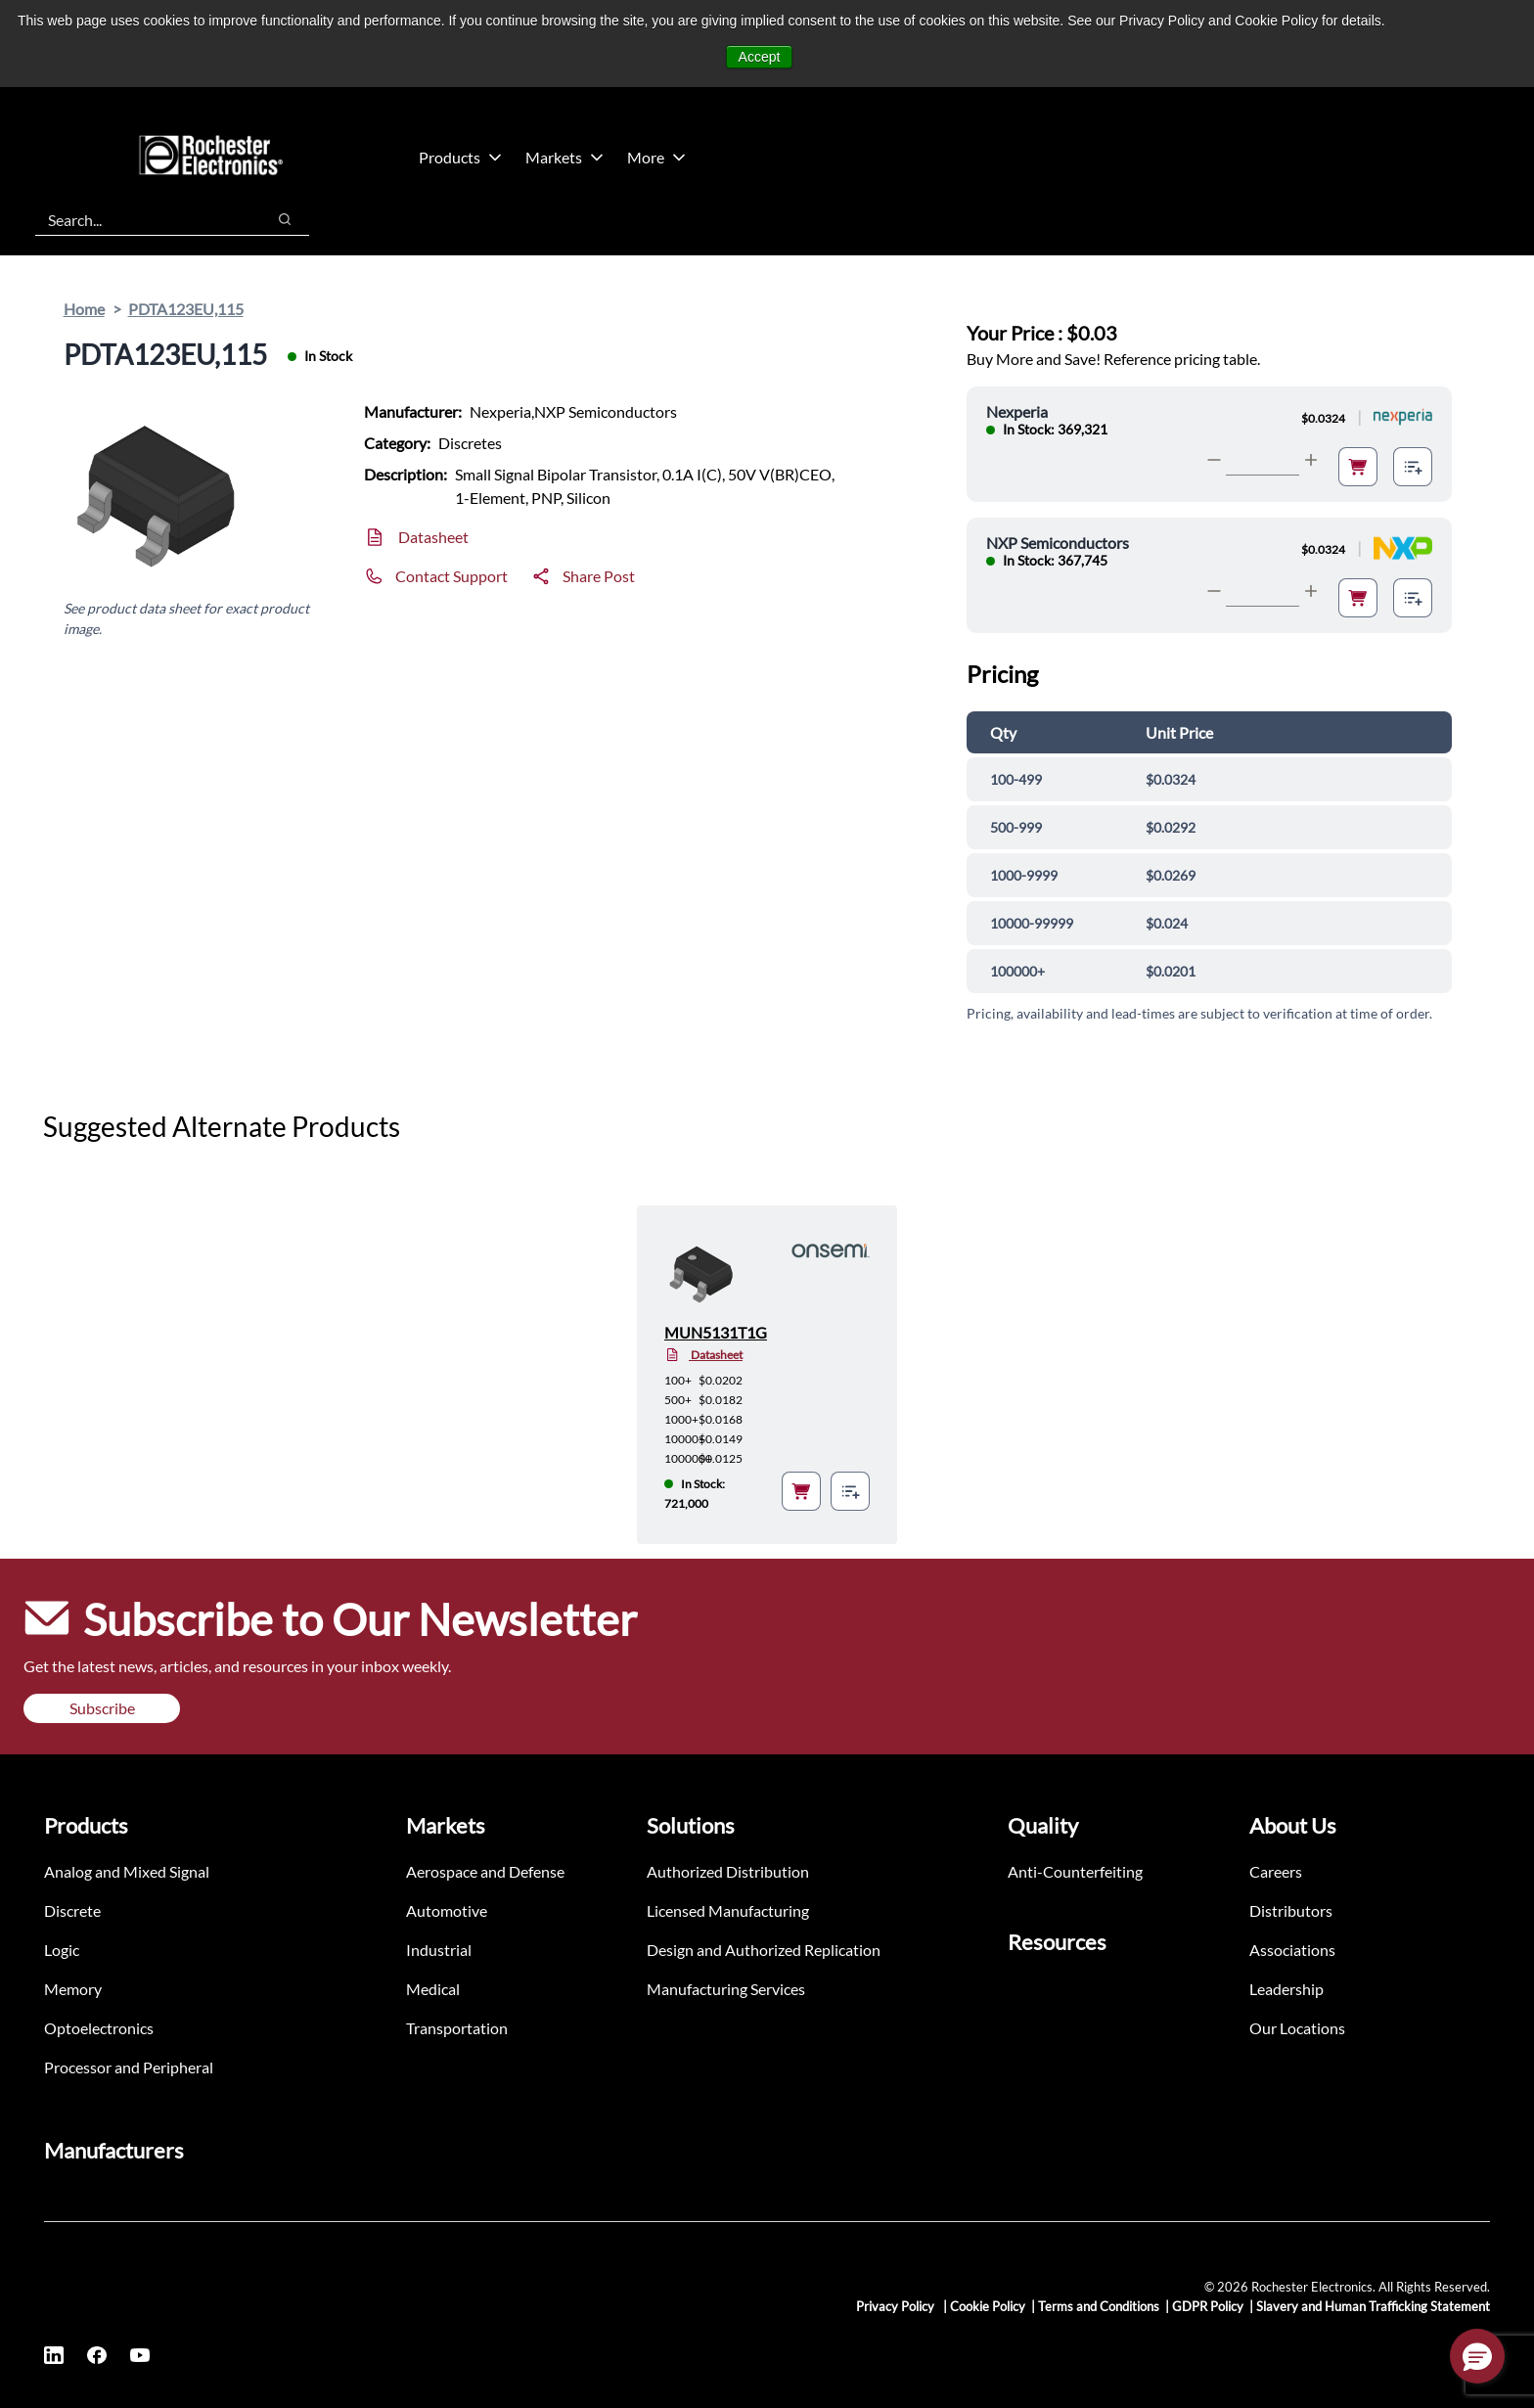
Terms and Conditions (1098, 2306)
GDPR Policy (1207, 2306)
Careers (1275, 1871)
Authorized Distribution (728, 1871)
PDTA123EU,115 (186, 308)
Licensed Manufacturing (728, 1910)
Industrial (439, 1949)
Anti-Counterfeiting (1075, 1871)
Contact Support (451, 576)
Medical (433, 1988)
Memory (73, 1988)
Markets (564, 157)
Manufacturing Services (726, 1988)
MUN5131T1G (715, 1332)
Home (84, 308)
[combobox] (140, 219)
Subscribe (102, 1708)
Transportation (457, 2028)
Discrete (72, 1910)
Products (460, 157)
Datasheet (433, 536)
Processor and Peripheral (128, 2067)
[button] (1477, 2356)
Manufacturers (114, 2150)
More (656, 157)
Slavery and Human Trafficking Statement (1373, 2306)
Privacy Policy (896, 2306)
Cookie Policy (987, 2306)
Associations (1292, 1949)
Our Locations (1297, 2028)
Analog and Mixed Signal (126, 1871)
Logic (61, 1949)
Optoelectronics (99, 2028)
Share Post (599, 576)
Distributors (1290, 1910)
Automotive (446, 1910)
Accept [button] (760, 57)
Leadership (1286, 1988)
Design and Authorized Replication (763, 1949)
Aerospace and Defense (485, 1871)
